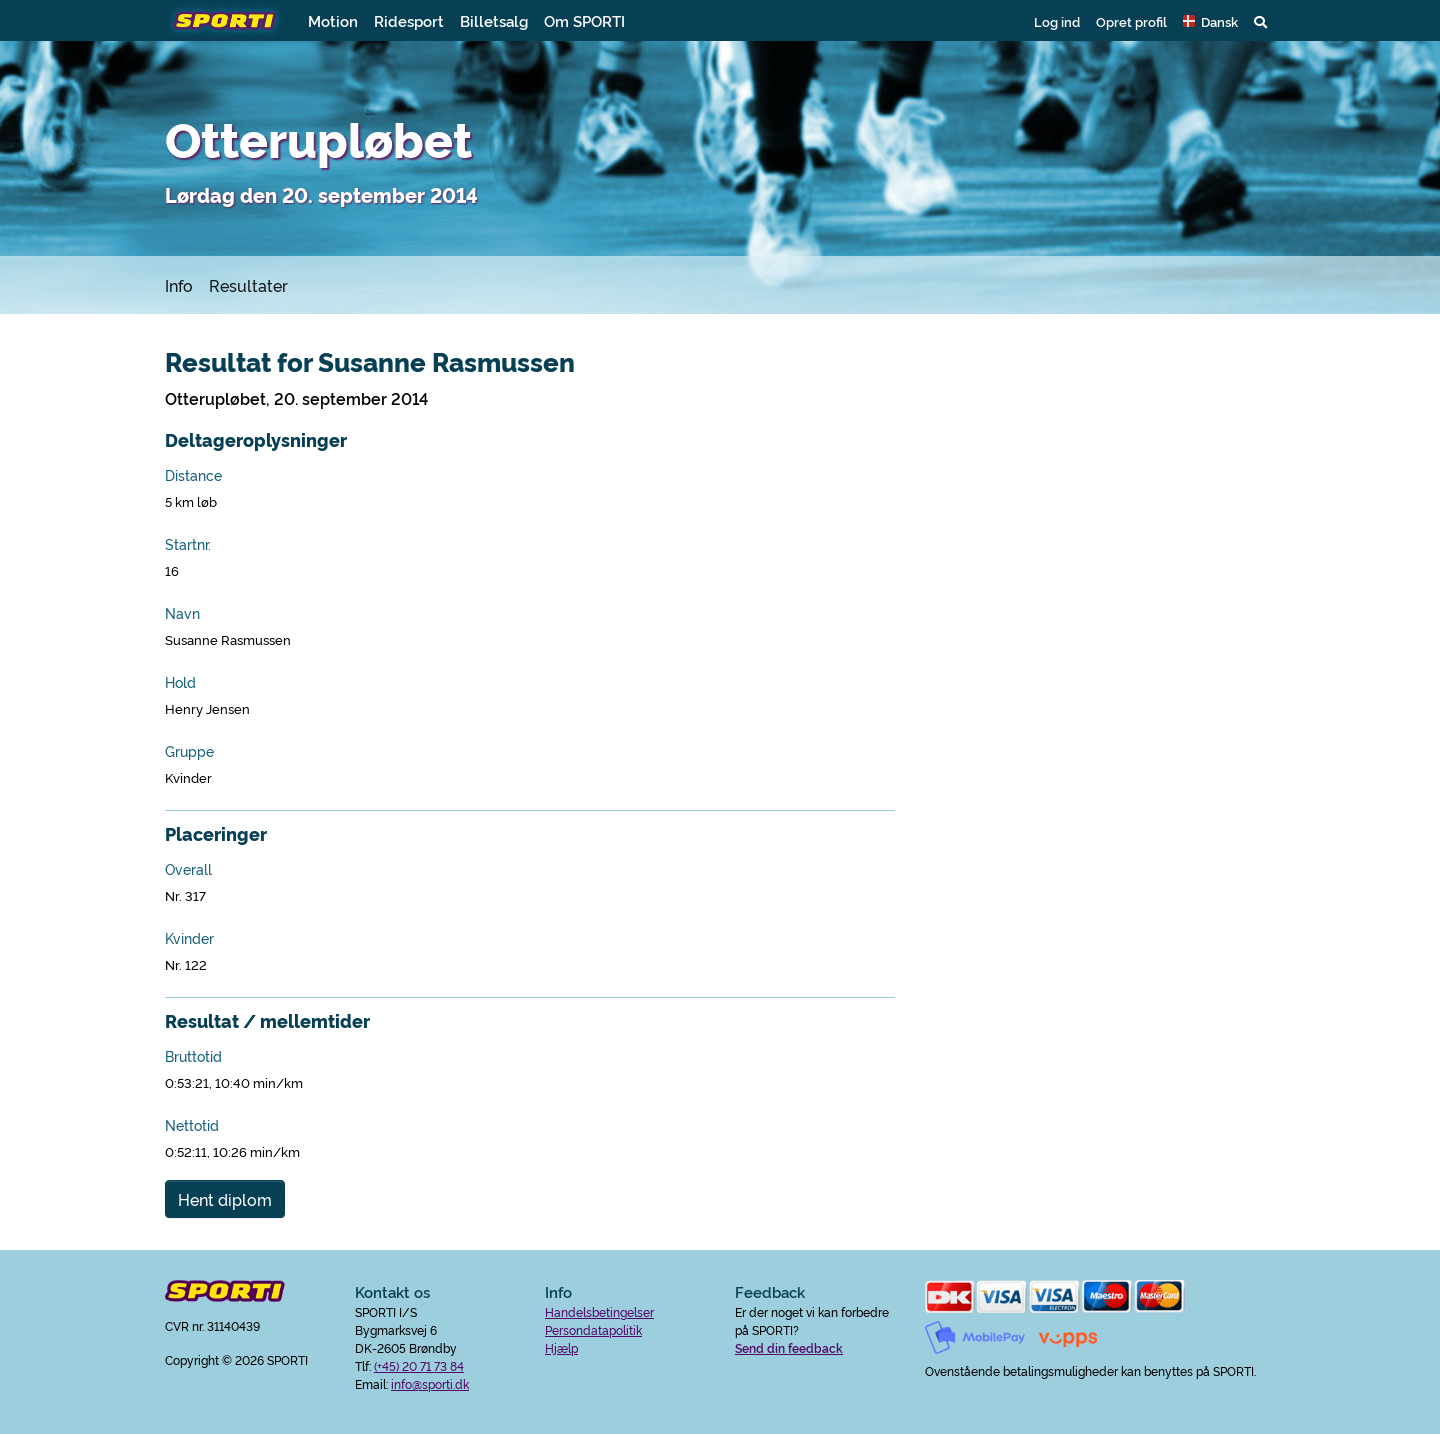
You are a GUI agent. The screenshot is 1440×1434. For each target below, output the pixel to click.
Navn (182, 613)
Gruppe (189, 751)
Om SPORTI (584, 20)
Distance (193, 475)
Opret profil (1131, 21)
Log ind (1057, 21)
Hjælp (561, 1347)
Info (179, 285)
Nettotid (192, 1125)
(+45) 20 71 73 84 (419, 1365)
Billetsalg (494, 20)
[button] (1210, 21)
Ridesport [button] (409, 20)
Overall (188, 869)
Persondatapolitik (593, 1329)
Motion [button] (333, 20)
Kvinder (189, 938)
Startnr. (188, 544)
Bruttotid (193, 1056)
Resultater (248, 285)
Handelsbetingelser (599, 1311)
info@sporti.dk (430, 1383)
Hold (180, 682)
